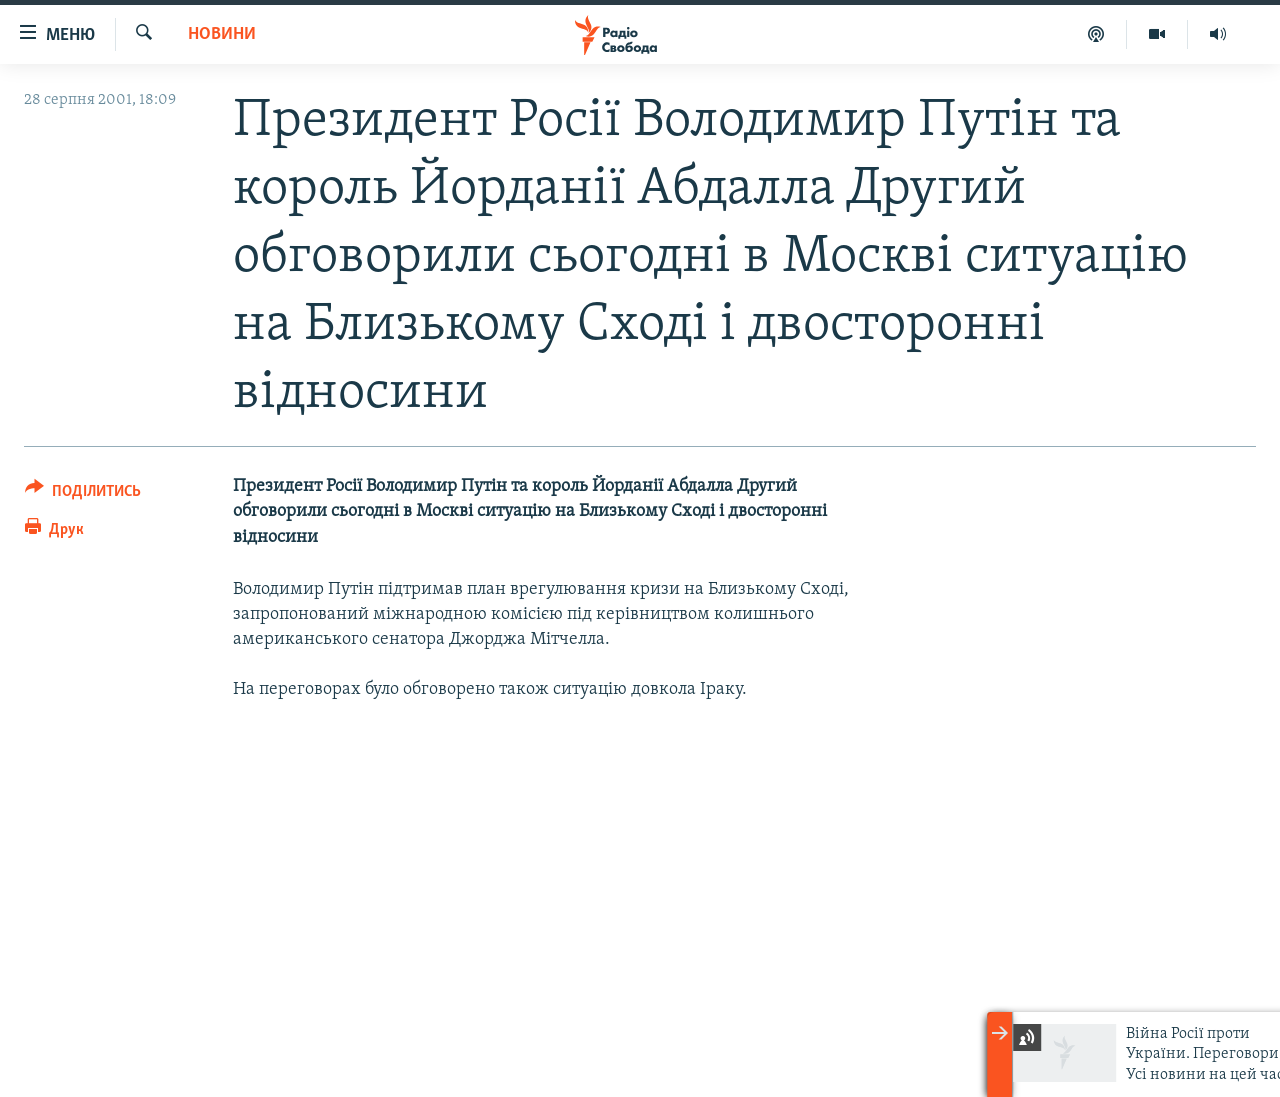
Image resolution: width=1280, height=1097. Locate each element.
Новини (222, 34)
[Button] (83, 494)
